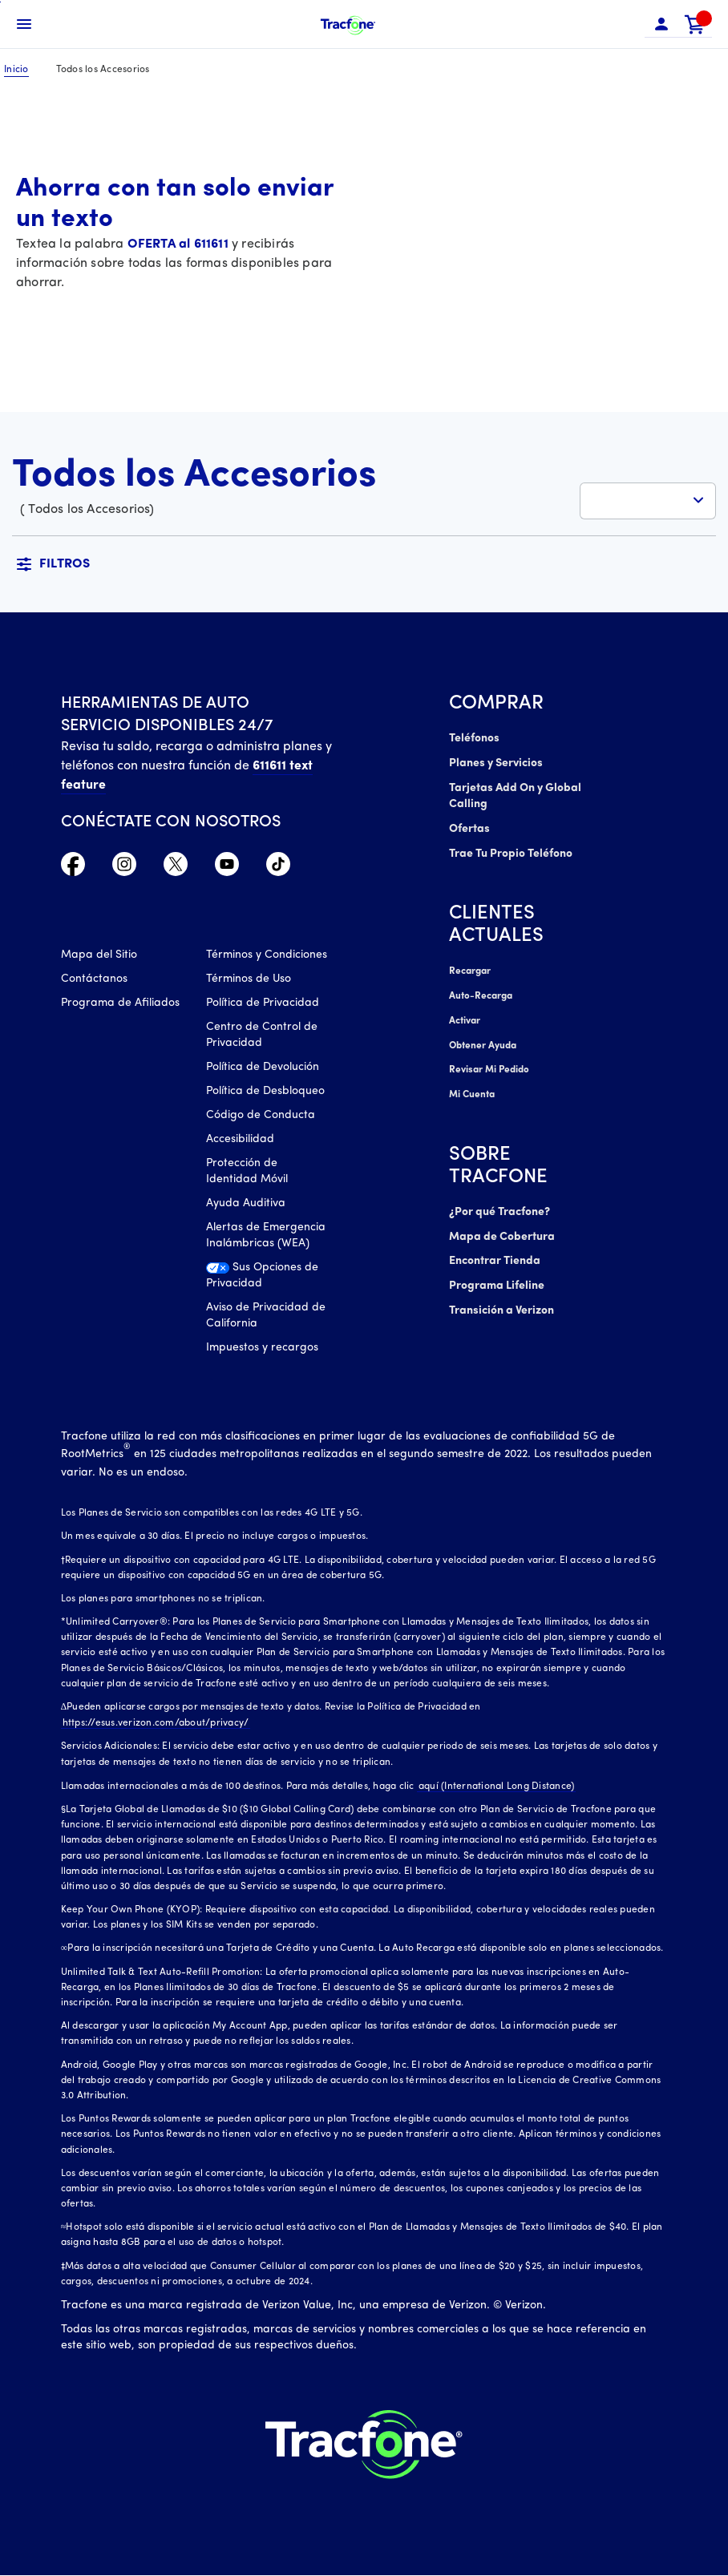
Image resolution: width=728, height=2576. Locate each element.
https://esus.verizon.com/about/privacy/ (154, 1724)
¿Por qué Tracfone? (500, 1205)
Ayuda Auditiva (245, 1204)
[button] (661, 24)
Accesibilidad (240, 1140)
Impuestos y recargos (262, 1349)
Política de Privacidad (262, 1004)
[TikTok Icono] (278, 868)
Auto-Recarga (480, 992)
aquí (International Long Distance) (495, 1787)
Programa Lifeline (496, 1277)
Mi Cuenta (472, 1088)
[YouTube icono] (227, 868)
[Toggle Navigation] (24, 24)
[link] (695, 24)
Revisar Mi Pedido (488, 1064)
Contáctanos (94, 980)
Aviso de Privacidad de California (266, 1316)
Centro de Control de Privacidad (261, 1036)
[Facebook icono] (73, 868)
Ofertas (469, 827)
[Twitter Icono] (176, 868)
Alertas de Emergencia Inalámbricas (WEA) (266, 1236)
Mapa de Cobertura (502, 1229)
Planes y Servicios (494, 763)
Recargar (469, 968)
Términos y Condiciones (266, 956)
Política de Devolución (262, 1068)
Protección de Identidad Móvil (247, 1172)
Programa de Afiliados (120, 1004)
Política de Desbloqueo (265, 1092)
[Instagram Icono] (124, 868)
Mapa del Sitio (99, 956)
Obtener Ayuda (483, 1040)
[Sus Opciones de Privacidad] (267, 1281)
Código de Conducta (260, 1116)
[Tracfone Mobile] (348, 24)
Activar (464, 1016)
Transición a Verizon (500, 1301)
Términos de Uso (248, 980)
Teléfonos (473, 739)
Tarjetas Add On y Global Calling (515, 795)
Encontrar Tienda (494, 1253)
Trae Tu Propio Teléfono (510, 851)
